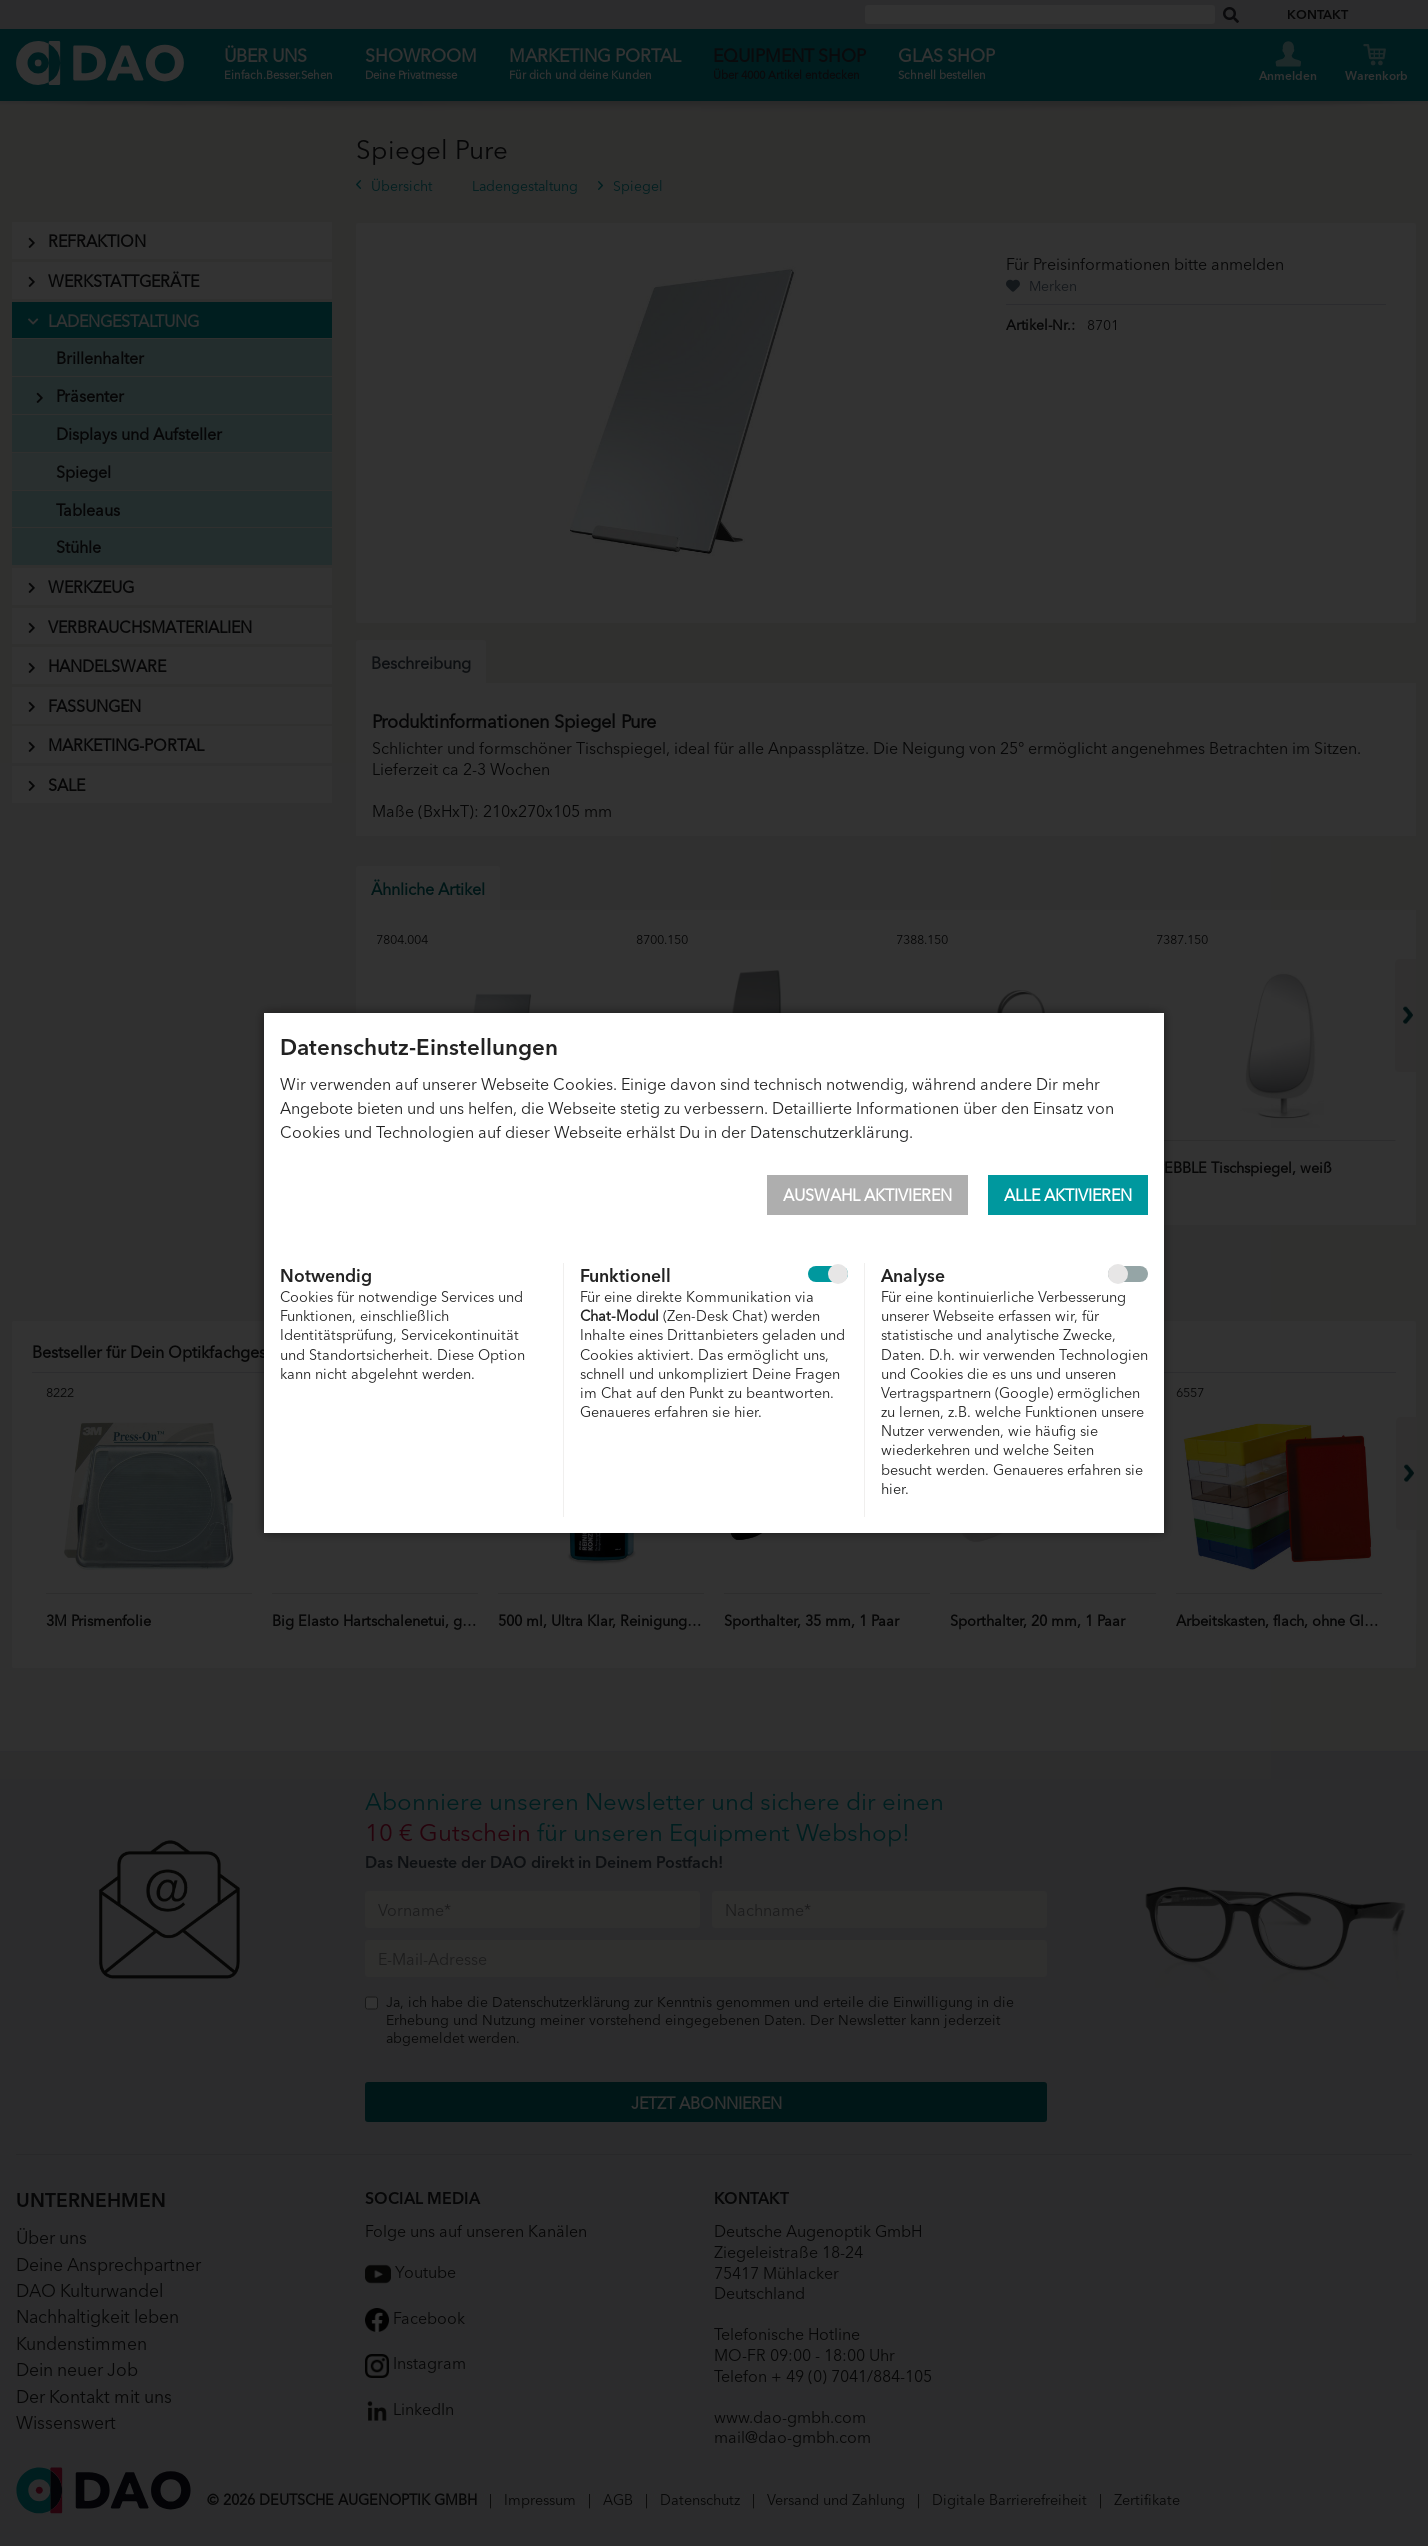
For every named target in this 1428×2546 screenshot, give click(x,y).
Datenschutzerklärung (829, 1131)
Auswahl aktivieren (867, 1194)
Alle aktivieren (1068, 1194)
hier (746, 1410)
